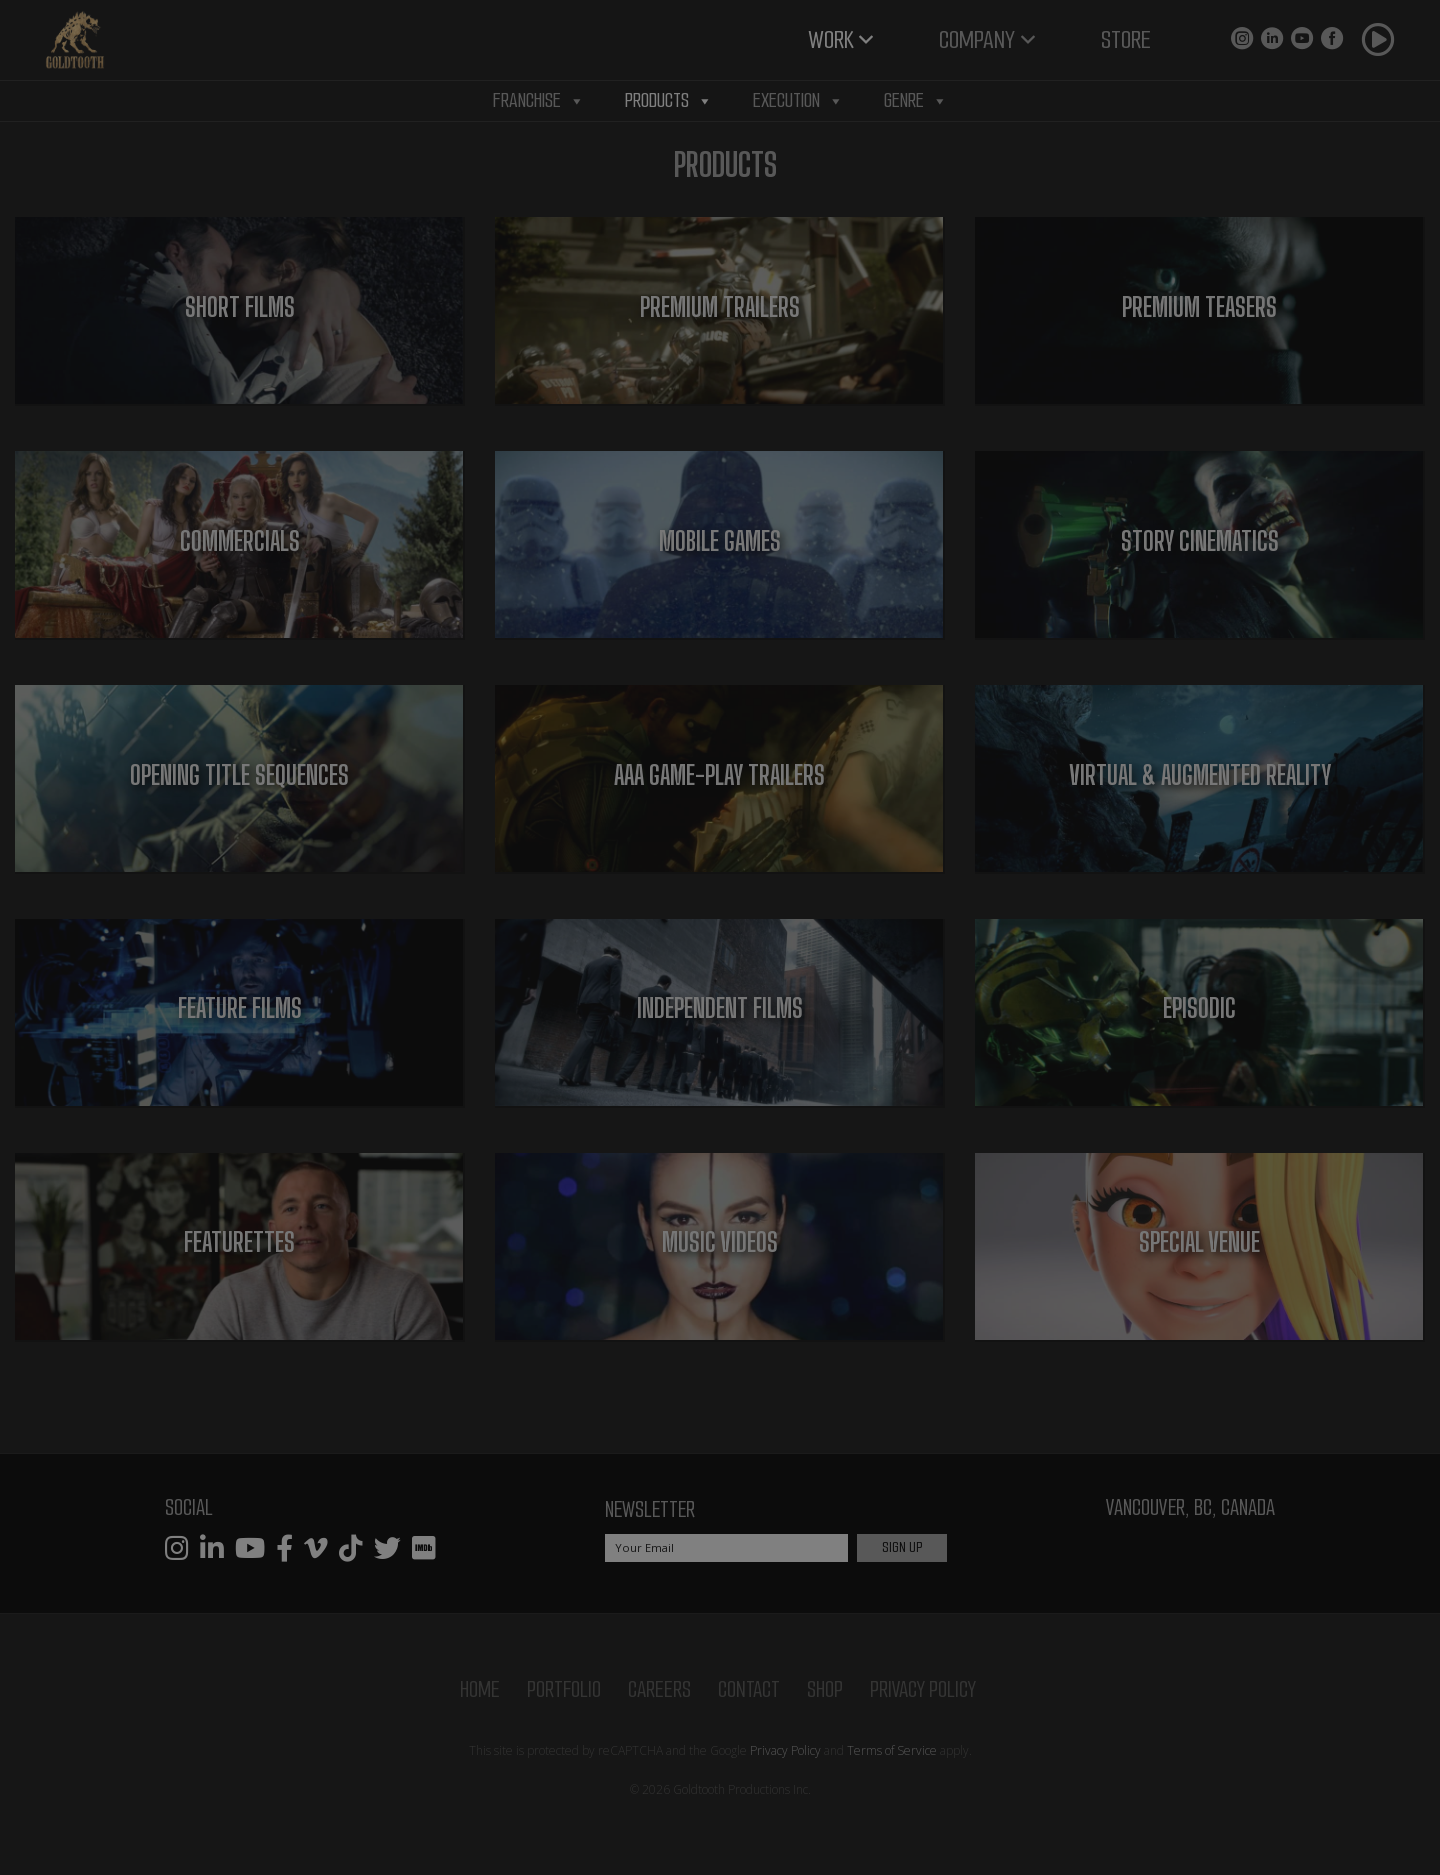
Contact (749, 1689)
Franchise (539, 101)
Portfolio (564, 1689)
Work (831, 39)
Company (977, 39)
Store (1126, 39)
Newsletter (650, 1509)
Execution (798, 101)
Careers (659, 1689)
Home (480, 1689)
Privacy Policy (923, 1689)
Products (669, 101)
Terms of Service (892, 1750)
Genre (916, 101)
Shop (825, 1689)
